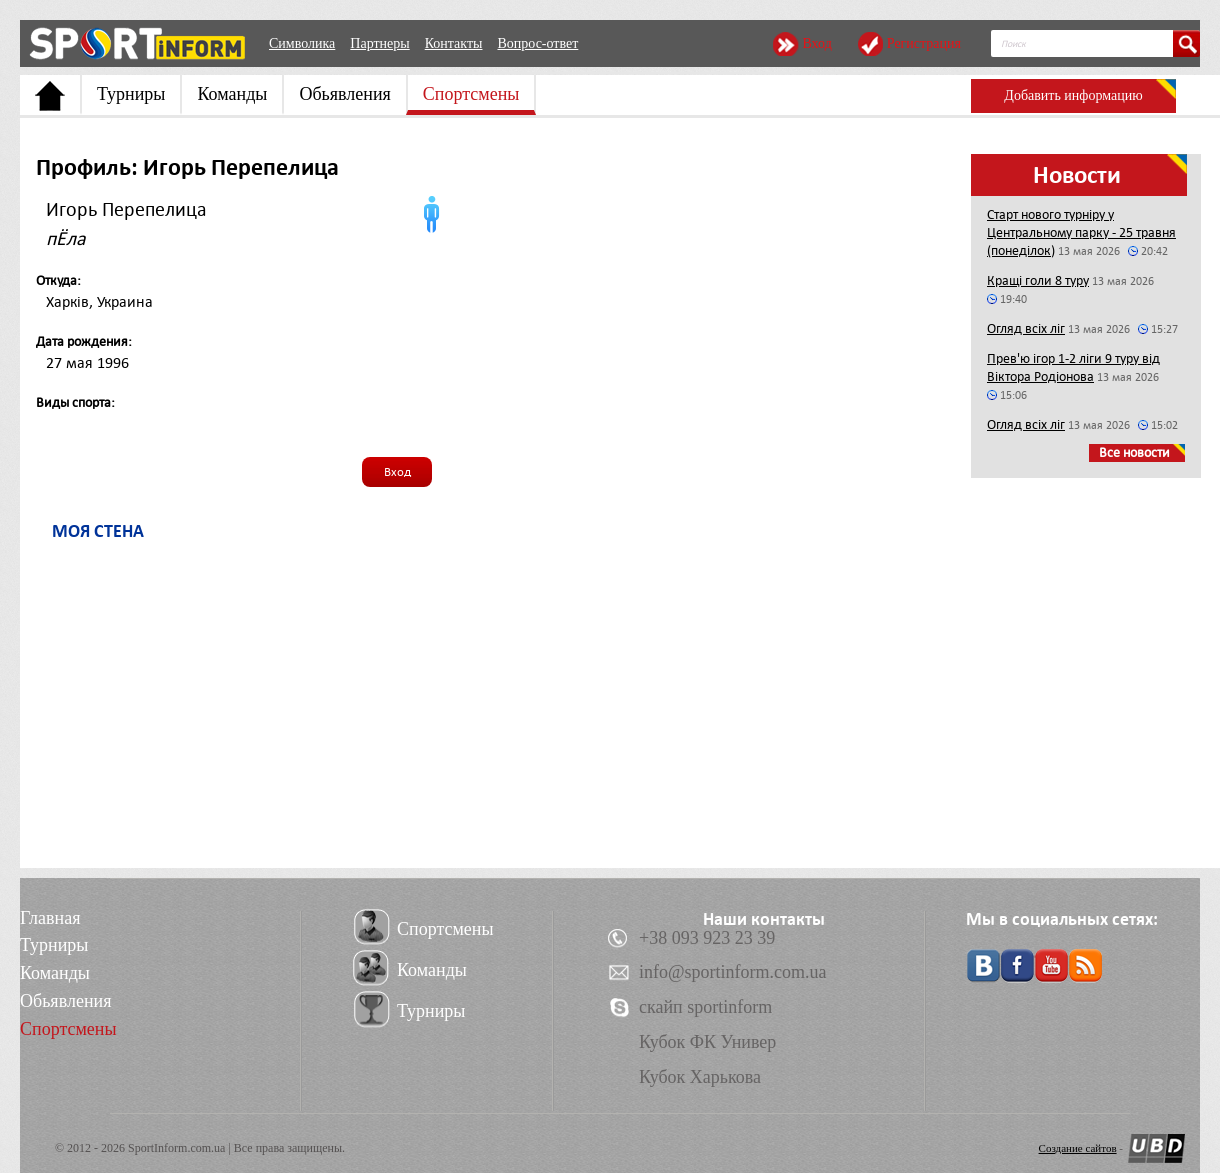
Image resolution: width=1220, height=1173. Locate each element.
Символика (302, 43)
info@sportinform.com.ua (733, 972)
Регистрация (924, 43)
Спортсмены (471, 94)
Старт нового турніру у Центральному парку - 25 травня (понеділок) (1081, 232)
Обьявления (344, 94)
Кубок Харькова (700, 1077)
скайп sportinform (705, 1007)
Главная (50, 918)
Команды (232, 94)
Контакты (454, 43)
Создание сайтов (1078, 1148)
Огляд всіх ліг (1026, 328)
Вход (816, 43)
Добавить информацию (1073, 95)
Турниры (131, 94)
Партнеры (379, 43)
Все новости (1134, 452)
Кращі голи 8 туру (1038, 280)
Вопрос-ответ (537, 43)
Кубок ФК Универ (707, 1042)
